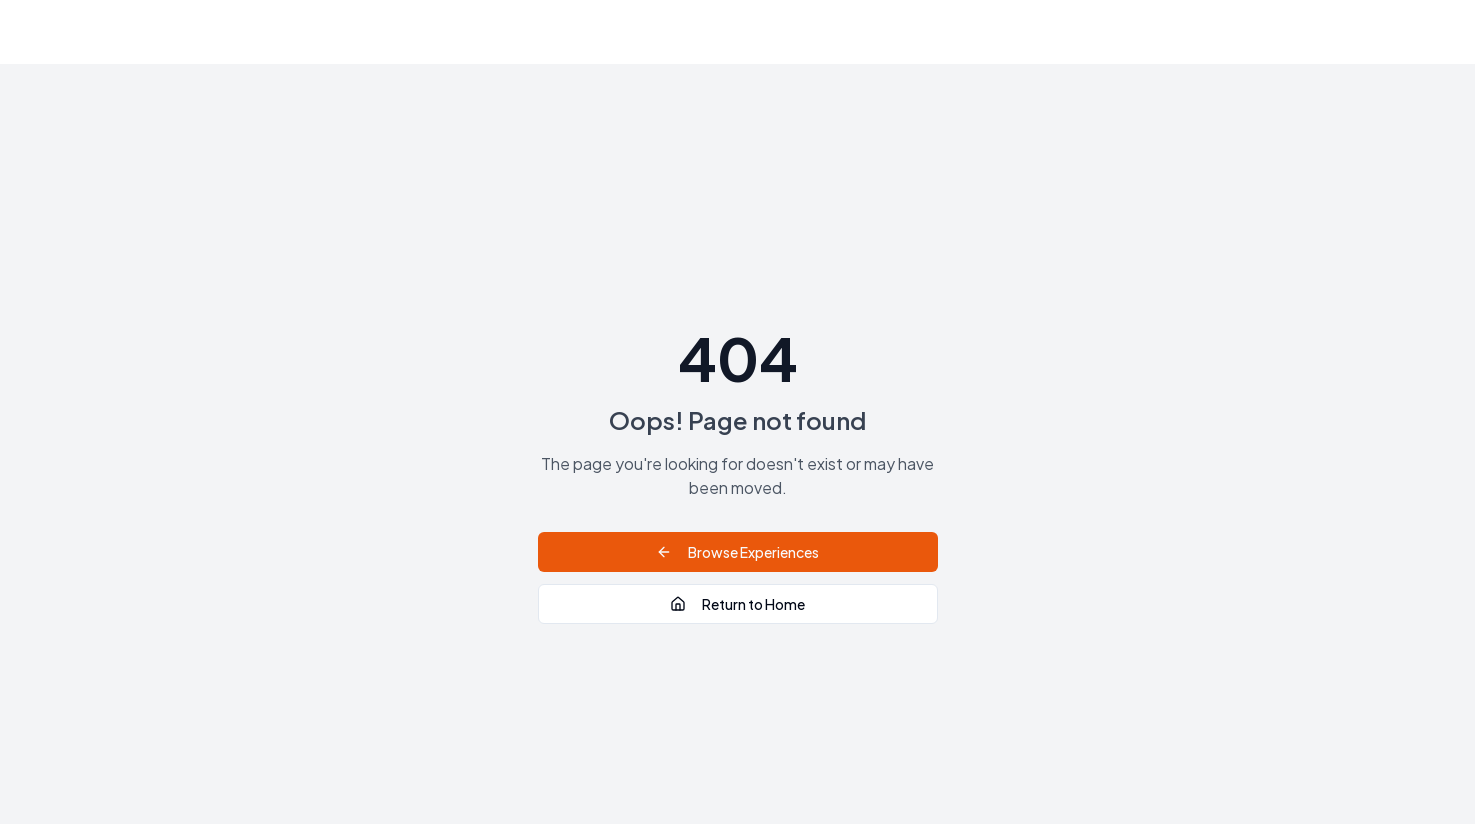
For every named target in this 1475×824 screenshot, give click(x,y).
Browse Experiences (737, 552)
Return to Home (737, 604)
